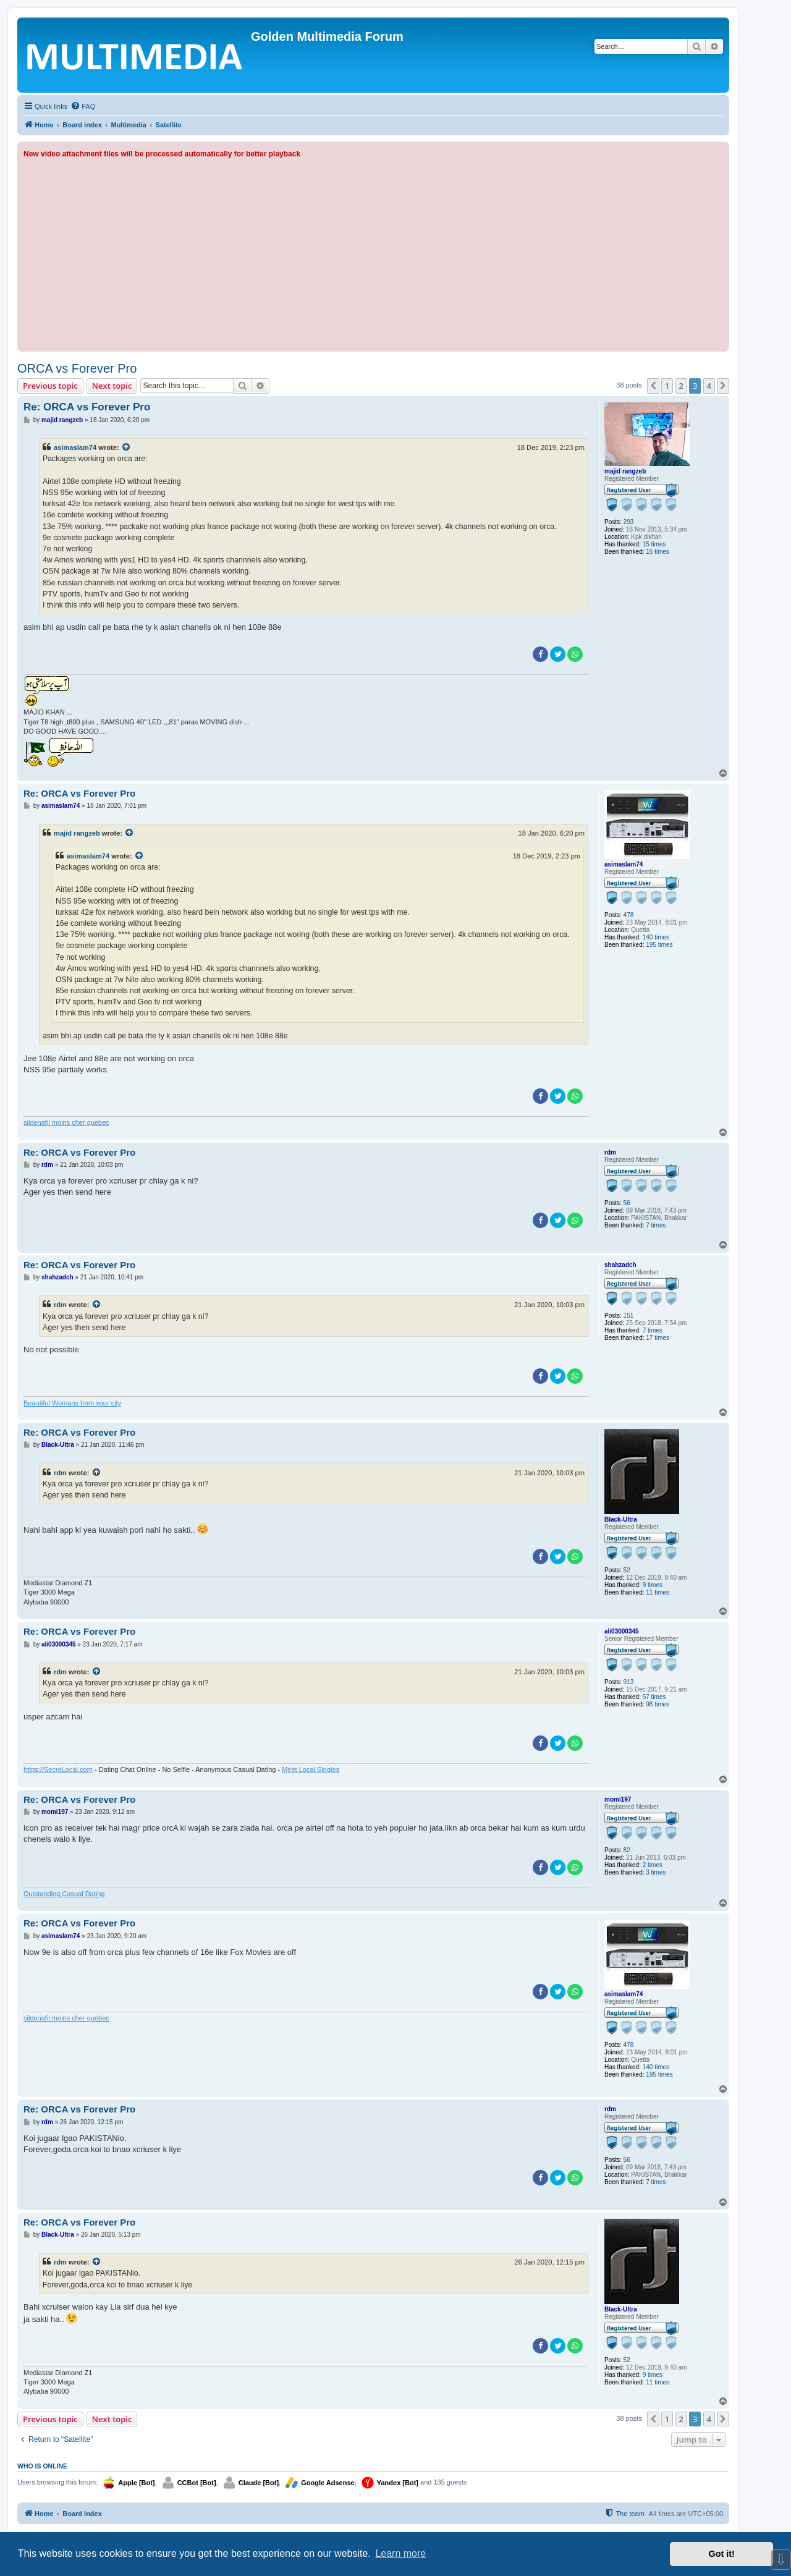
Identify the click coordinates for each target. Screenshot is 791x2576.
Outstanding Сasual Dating (63, 1893)
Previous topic (50, 385)
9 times (652, 1585)
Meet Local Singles (310, 1769)
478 (629, 915)
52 (627, 1570)
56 (627, 1203)
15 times (654, 544)
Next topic (112, 385)
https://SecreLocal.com (58, 1769)
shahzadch (620, 1264)
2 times (652, 1865)
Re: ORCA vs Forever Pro (86, 407)
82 (627, 1850)
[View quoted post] (126, 447)
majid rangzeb (625, 471)
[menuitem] (82, 106)
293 (629, 522)
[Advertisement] (373, 252)
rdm (610, 1152)
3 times (656, 1872)
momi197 (617, 1799)
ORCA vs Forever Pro (77, 368)
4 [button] (709, 385)
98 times (657, 1704)
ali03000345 (621, 1631)
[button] (653, 385)
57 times (654, 1696)
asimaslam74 (75, 447)
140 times (656, 937)
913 (629, 1682)
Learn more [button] (400, 2553)
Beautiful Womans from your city (72, 1403)
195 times (659, 944)
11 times (657, 1592)
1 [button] (667, 385)
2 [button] (681, 385)
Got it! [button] (722, 2554)
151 (629, 1315)
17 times (657, 1337)
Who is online (42, 2466)
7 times (656, 1225)
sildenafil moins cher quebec (66, 1122)
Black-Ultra (620, 1519)
